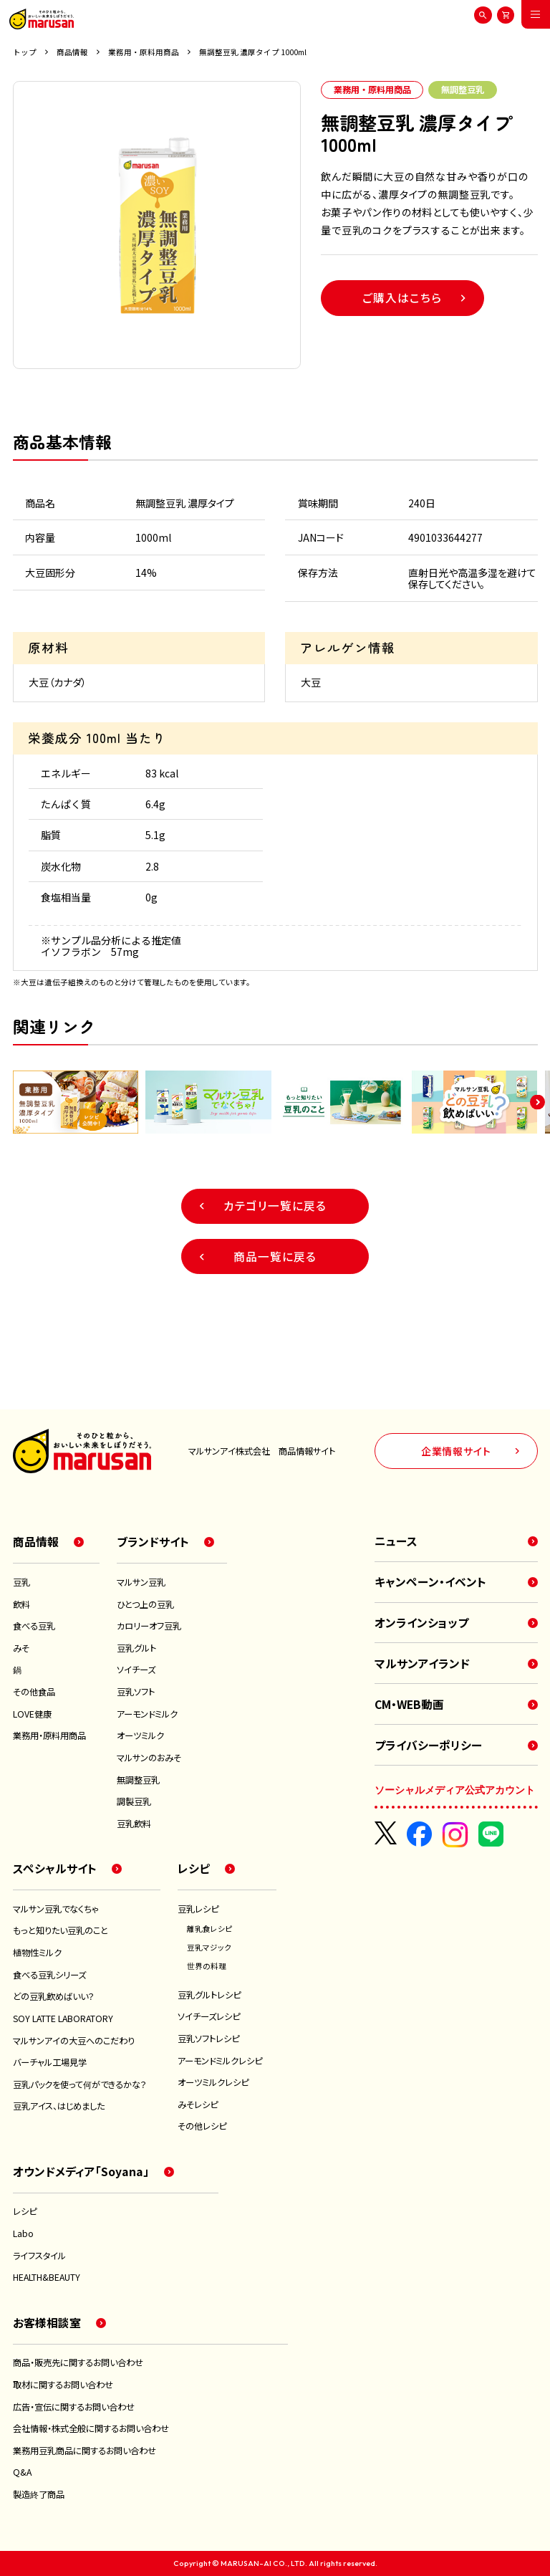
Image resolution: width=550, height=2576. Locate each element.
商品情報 (72, 52)
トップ (25, 52)
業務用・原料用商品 (143, 52)
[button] (537, 1101)
